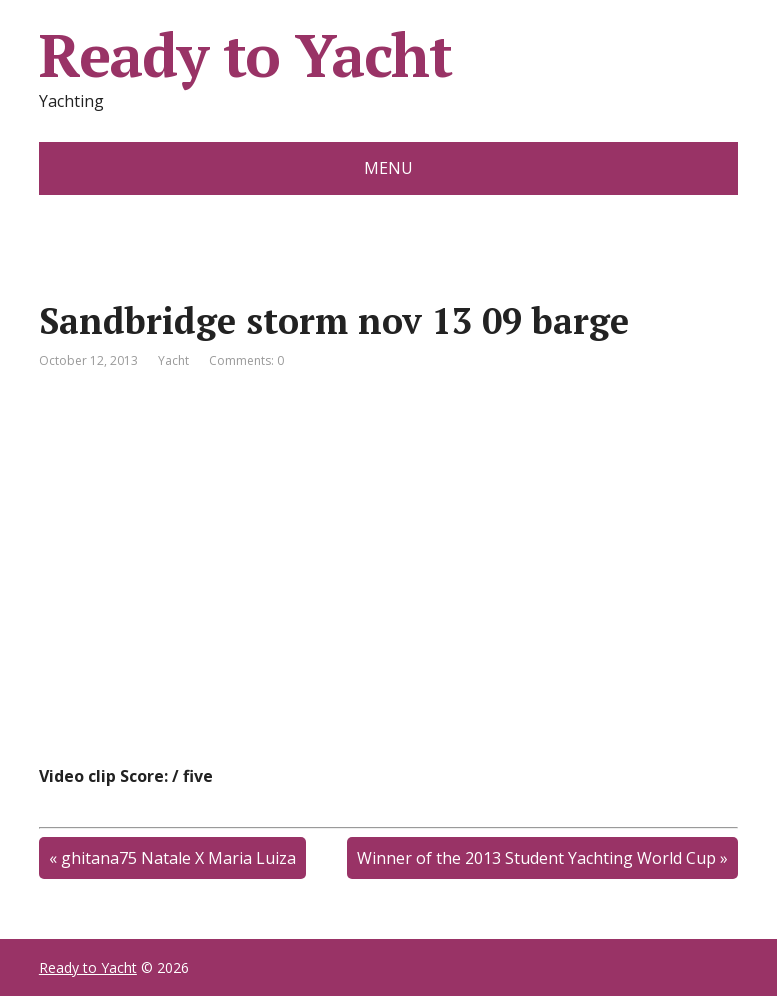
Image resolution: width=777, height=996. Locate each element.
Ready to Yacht (245, 55)
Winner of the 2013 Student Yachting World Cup (536, 858)
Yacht (173, 360)
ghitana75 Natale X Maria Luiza (178, 858)
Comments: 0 (246, 360)
